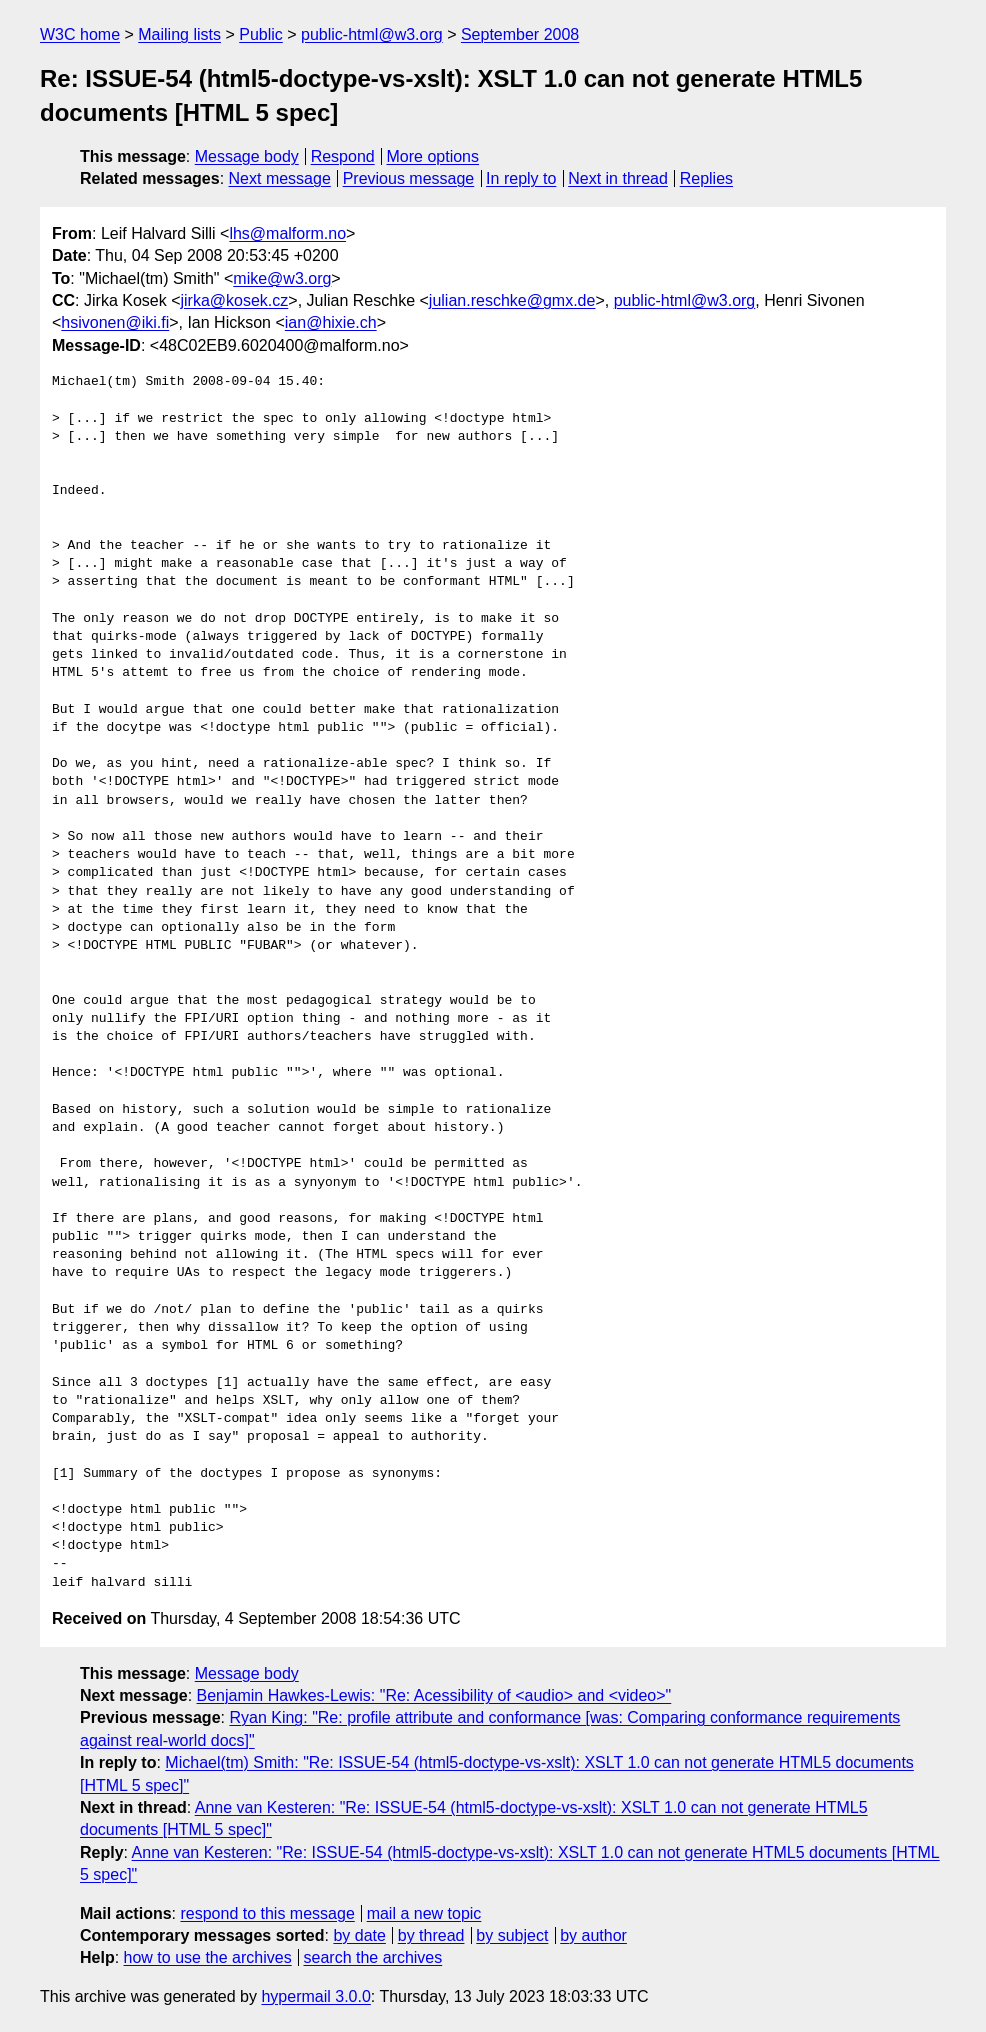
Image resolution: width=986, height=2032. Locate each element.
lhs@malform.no (287, 233)
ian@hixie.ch (331, 322)
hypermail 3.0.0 (315, 1996)
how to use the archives (208, 1957)
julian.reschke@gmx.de (512, 300)
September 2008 (520, 34)
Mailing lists (179, 34)
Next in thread (618, 178)
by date (359, 1935)
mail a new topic (424, 1913)
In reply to (521, 178)
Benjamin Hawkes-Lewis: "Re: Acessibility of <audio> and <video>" (434, 1695)
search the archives (373, 1957)
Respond (343, 156)
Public (261, 34)
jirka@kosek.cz (234, 300)
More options (433, 156)
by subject (512, 1935)
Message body (247, 156)
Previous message (409, 178)
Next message (280, 178)
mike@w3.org (282, 278)
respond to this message (267, 1913)
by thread (431, 1935)
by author (593, 1935)
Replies (706, 178)
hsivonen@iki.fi (115, 322)
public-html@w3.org (372, 34)
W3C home (80, 34)
